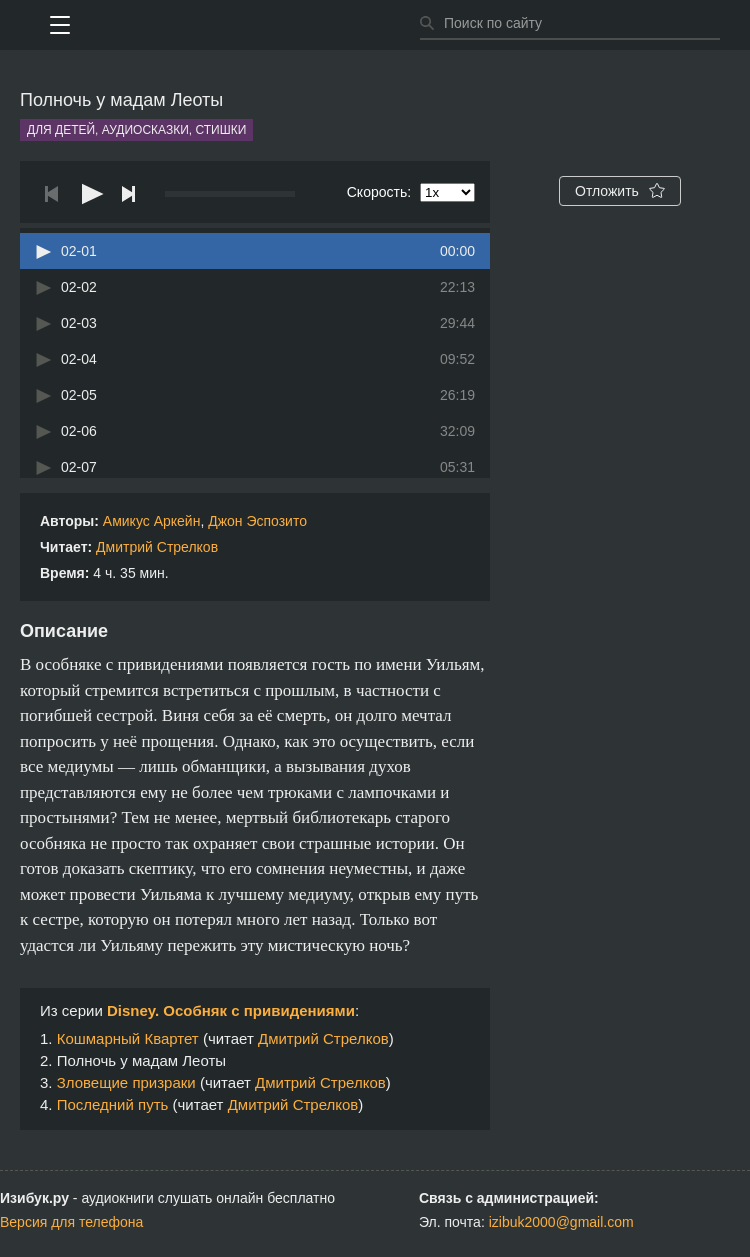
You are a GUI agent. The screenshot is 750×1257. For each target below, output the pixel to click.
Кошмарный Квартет (128, 1038)
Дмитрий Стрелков (157, 547)
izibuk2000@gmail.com (561, 1222)
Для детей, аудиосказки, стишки (136, 130)
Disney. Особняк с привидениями (231, 1010)
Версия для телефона (71, 1222)
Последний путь (113, 1104)
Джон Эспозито (257, 521)
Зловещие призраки (126, 1082)
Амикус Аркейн (152, 521)
